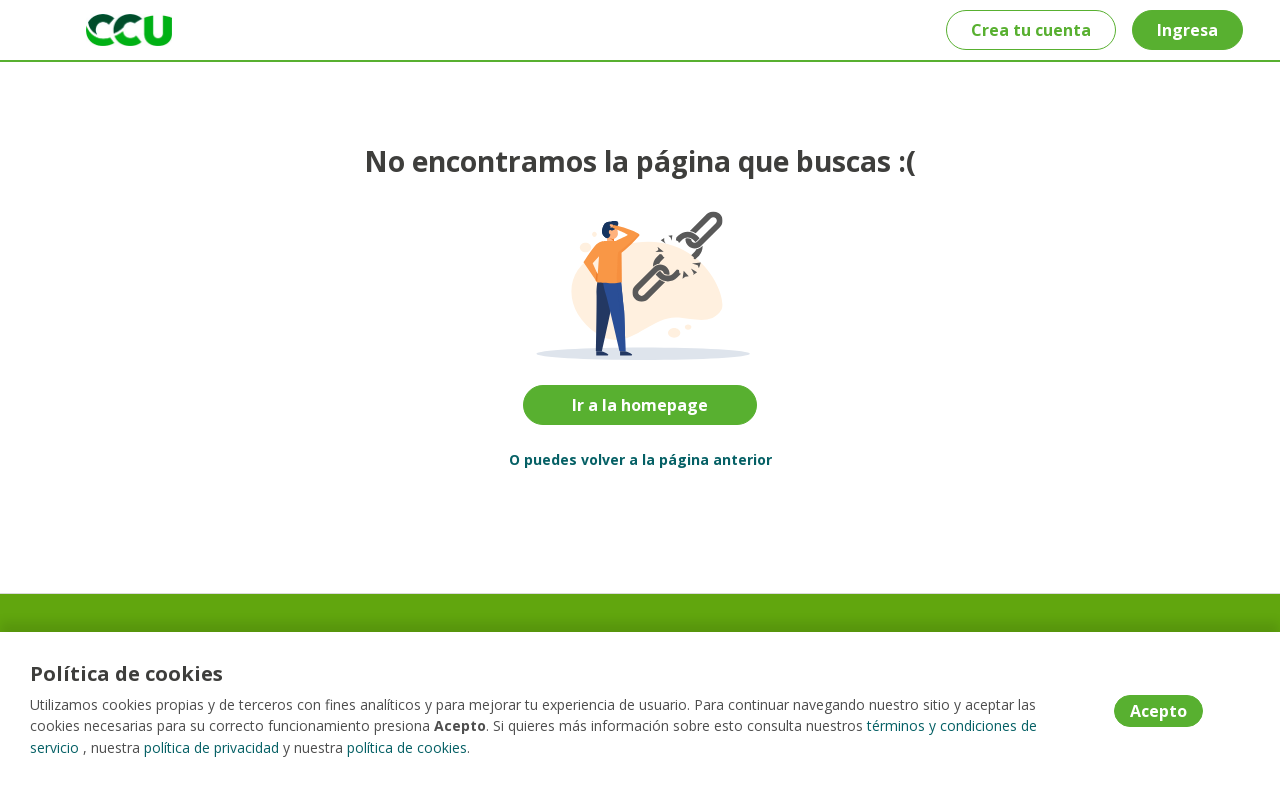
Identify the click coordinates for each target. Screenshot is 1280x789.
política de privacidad (211, 748)
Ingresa (1186, 30)
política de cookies (407, 748)
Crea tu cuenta (1030, 30)
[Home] (116, 30)
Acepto (1158, 712)
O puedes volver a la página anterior (640, 459)
